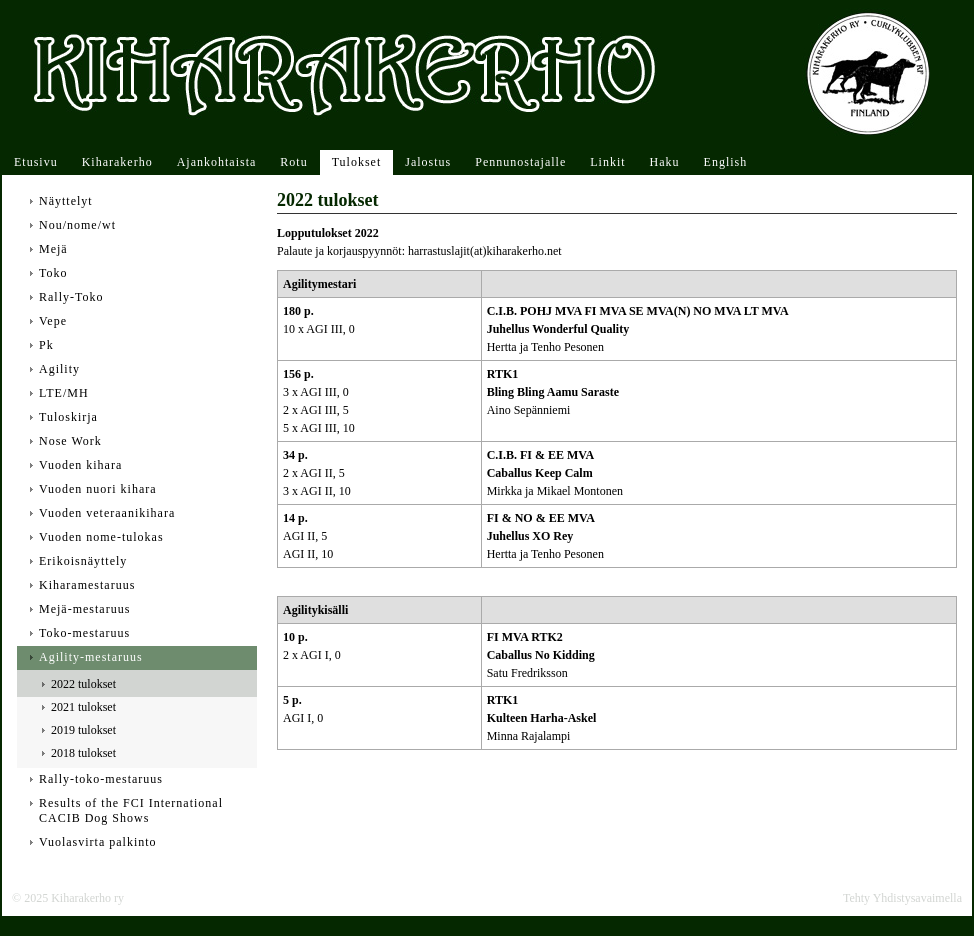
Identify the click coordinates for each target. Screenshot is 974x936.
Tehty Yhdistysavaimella (902, 898)
